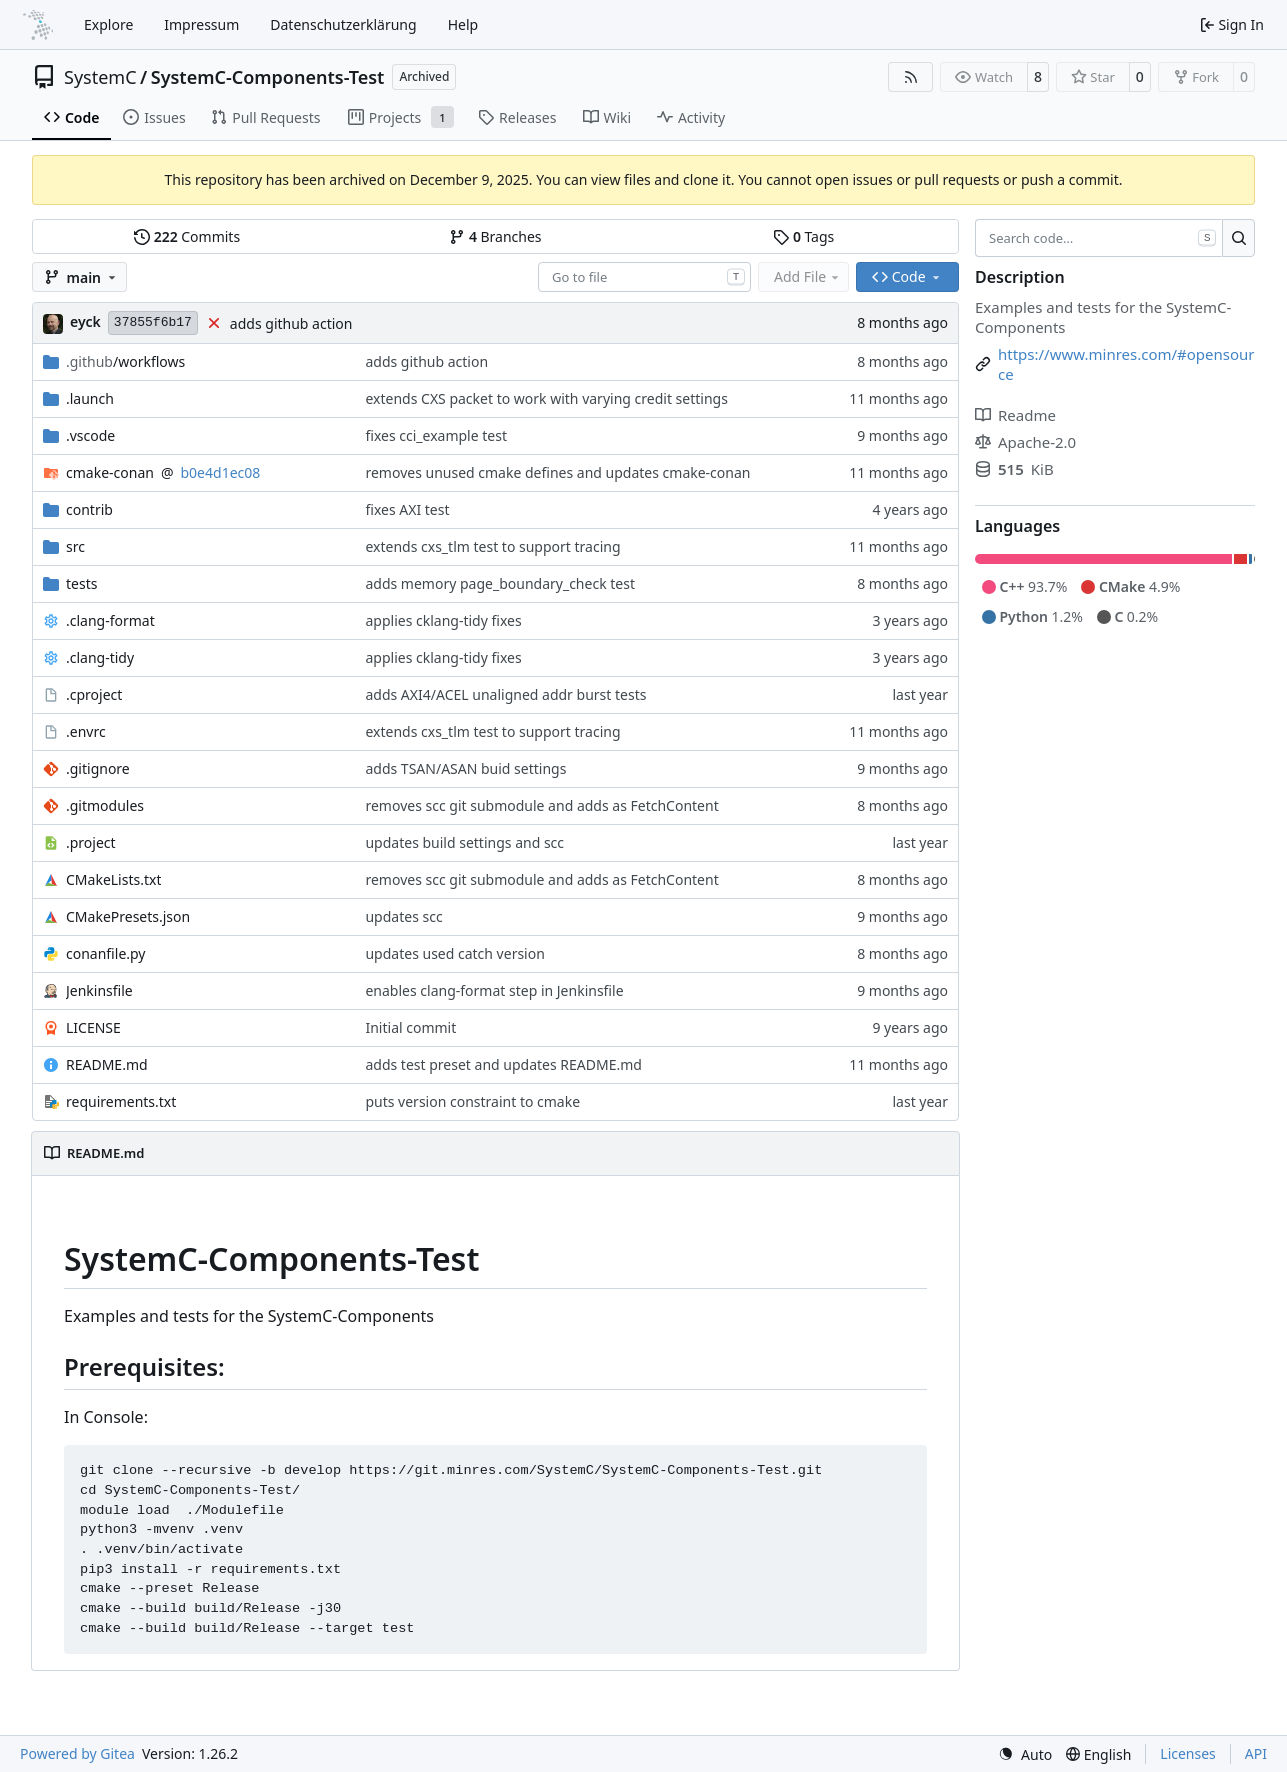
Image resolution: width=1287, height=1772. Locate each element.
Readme (1015, 415)
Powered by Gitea (77, 1753)
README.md (107, 1064)
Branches (495, 236)
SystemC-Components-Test (268, 77)
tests (81, 583)
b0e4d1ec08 (221, 472)
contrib (89, 509)
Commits (187, 236)
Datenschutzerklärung (343, 24)
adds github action (291, 323)
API (1256, 1753)
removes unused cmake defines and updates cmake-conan (557, 472)
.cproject (94, 694)
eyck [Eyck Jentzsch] (85, 321)
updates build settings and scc (464, 842)
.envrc (86, 731)
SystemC (100, 77)
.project (91, 842)
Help (463, 24)
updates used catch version (454, 953)
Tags (803, 236)
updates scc (403, 916)
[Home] (38, 25)
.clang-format (110, 620)
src (75, 546)
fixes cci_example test (436, 435)
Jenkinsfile (99, 990)
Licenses (1188, 1753)
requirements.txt (121, 1101)
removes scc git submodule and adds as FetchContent (541, 805)
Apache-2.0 (1025, 442)
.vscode (90, 435)
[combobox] (644, 277)
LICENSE (93, 1027)
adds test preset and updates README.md (503, 1064)
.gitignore (98, 768)
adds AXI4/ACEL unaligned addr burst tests (505, 694)
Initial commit (410, 1027)
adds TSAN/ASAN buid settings (465, 768)
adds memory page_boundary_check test (500, 583)
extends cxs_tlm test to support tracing (492, 546)
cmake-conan (110, 472)
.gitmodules (105, 805)
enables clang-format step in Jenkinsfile (494, 990)
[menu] (1025, 1754)
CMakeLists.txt (113, 879)
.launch (90, 398)
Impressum (201, 24)
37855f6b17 (153, 322)
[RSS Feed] (911, 77)
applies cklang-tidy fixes (443, 620)
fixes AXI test (407, 509)
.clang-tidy (100, 657)
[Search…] (1238, 238)
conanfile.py (106, 953)
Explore (108, 24)
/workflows (125, 361)
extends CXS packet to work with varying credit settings (546, 398)
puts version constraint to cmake (472, 1101)
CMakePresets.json (128, 916)
